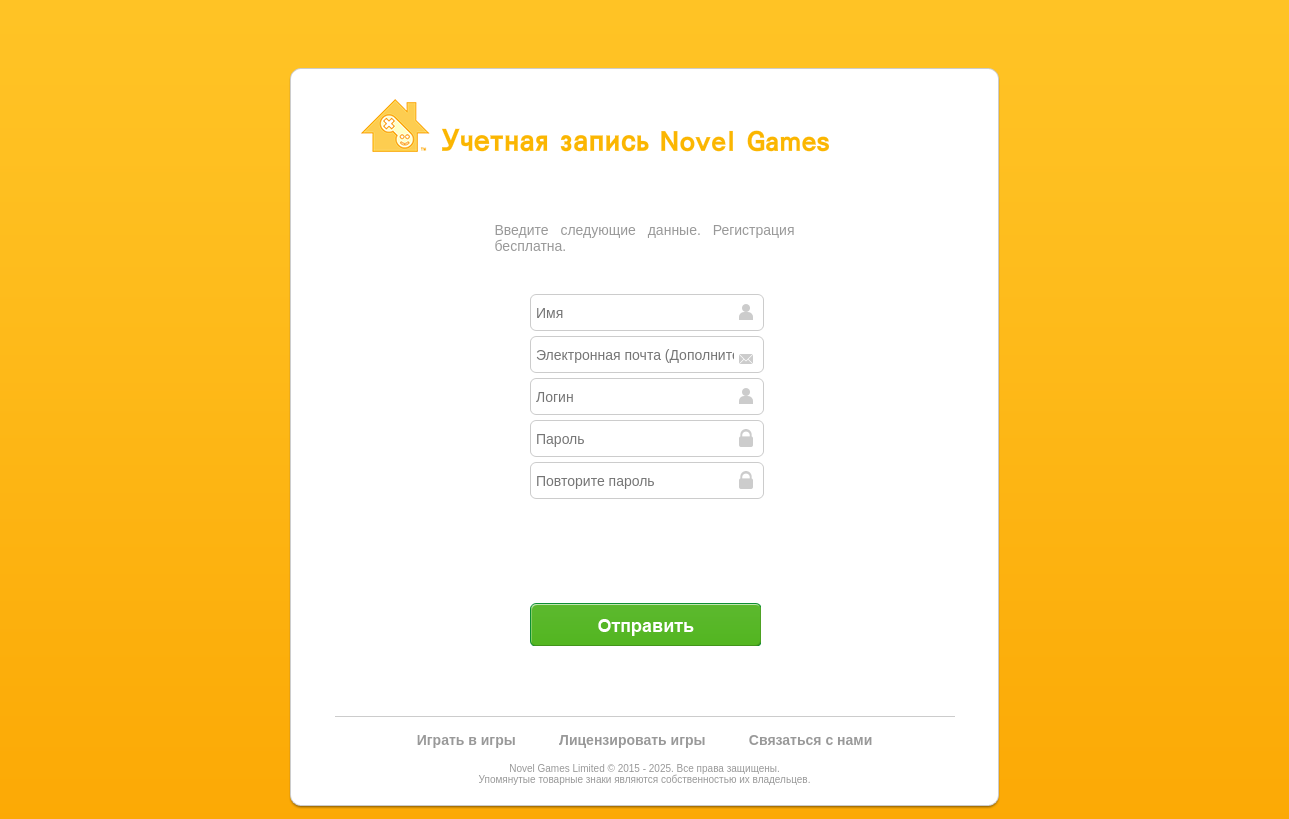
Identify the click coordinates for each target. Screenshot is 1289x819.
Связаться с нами (810, 740)
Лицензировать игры (632, 740)
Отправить (645, 624)
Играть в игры (466, 740)
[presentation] (647, 543)
